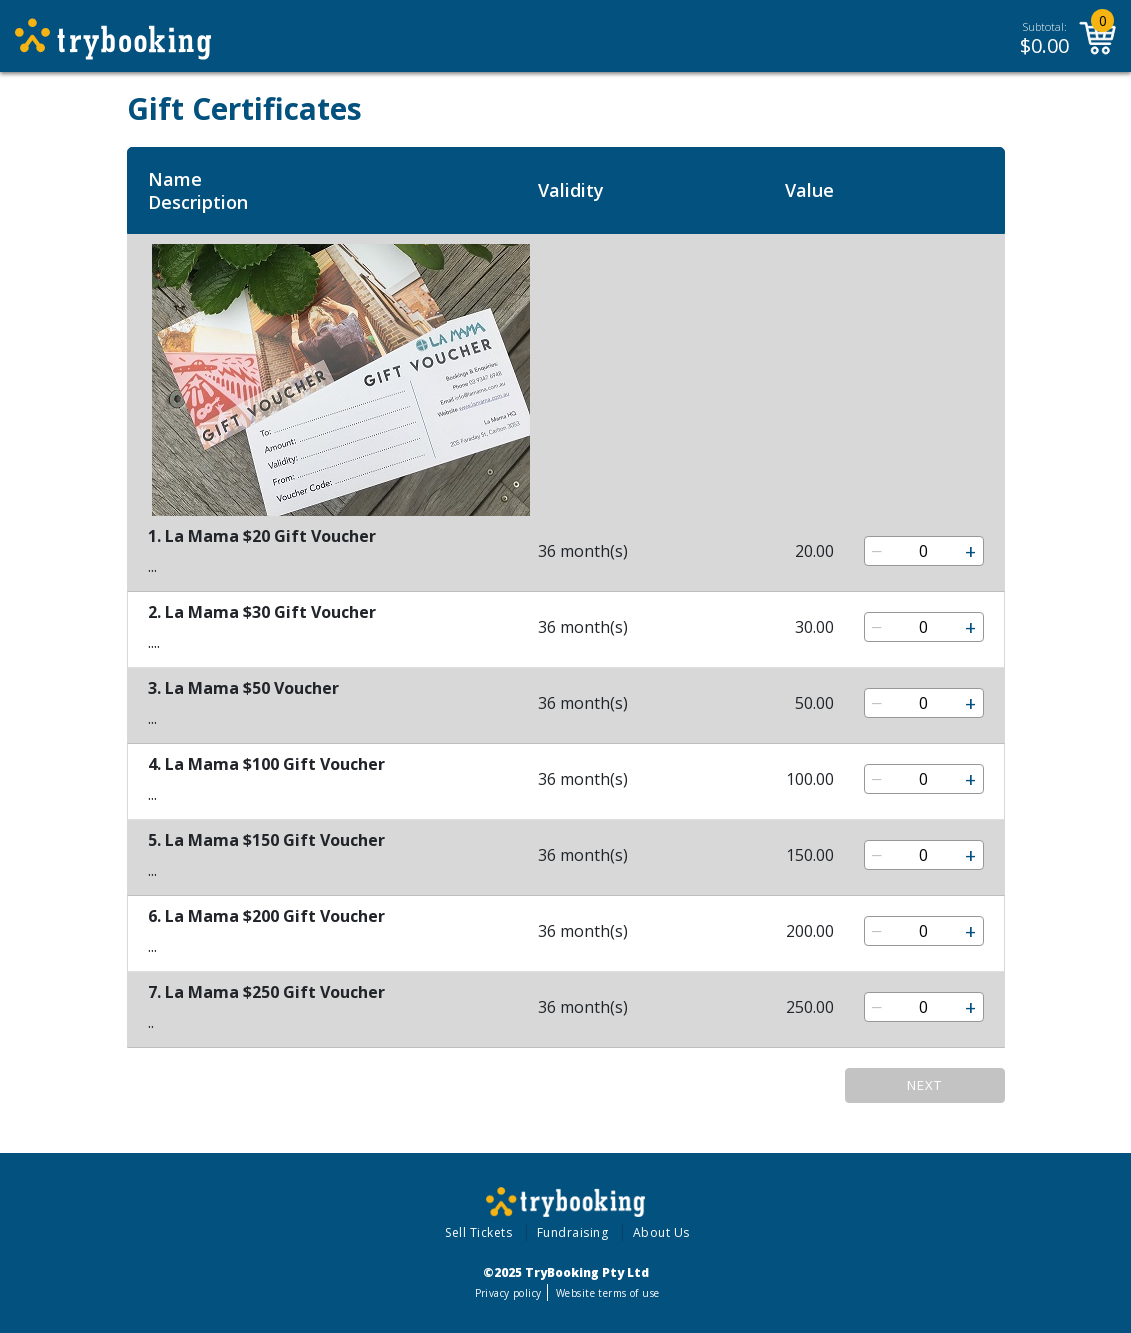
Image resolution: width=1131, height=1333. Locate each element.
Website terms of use (607, 1293)
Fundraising (573, 1232)
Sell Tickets (478, 1232)
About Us (661, 1232)
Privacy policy (508, 1293)
